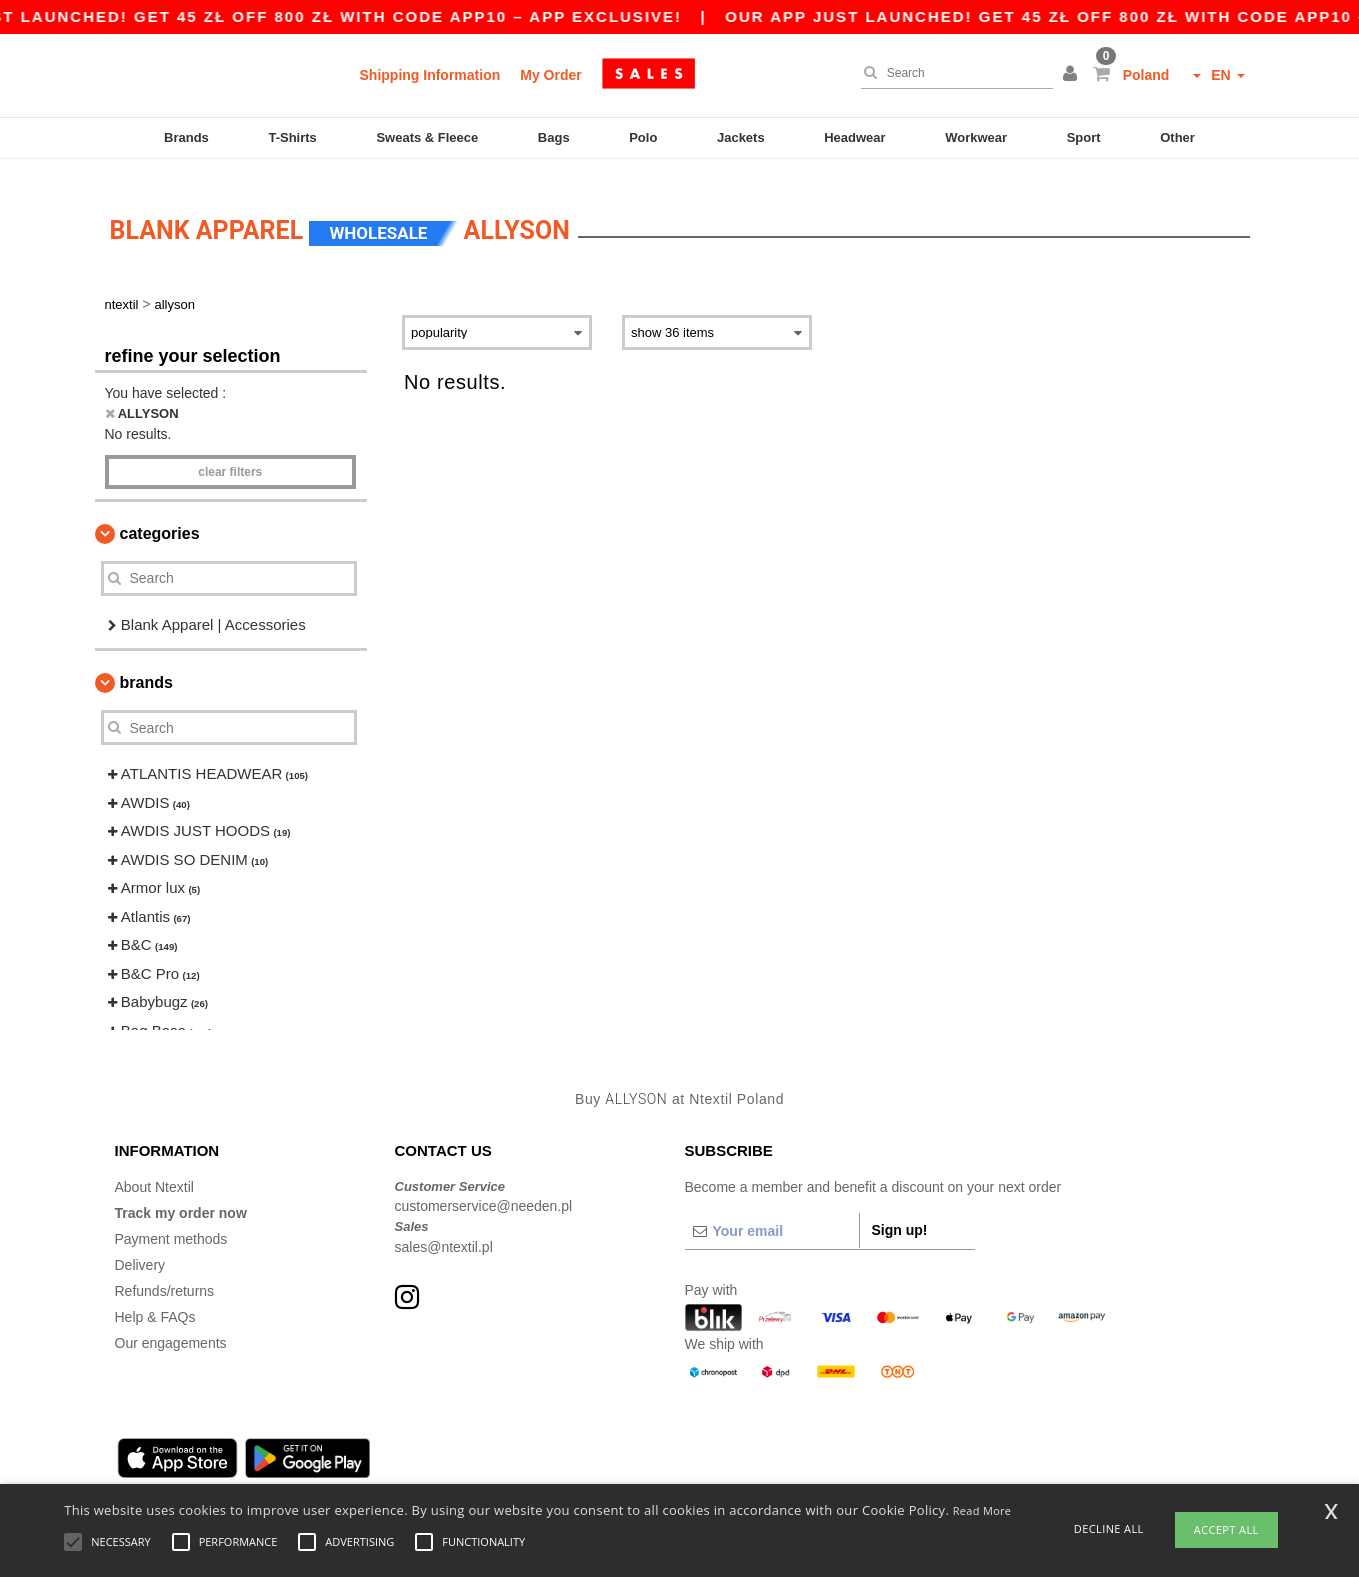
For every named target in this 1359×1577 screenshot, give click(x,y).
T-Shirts (292, 137)
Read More (982, 1510)
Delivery (140, 1247)
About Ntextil (154, 1169)
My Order (550, 75)
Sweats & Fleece (427, 137)
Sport (1084, 137)
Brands (186, 137)
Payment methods (171, 1221)
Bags (554, 137)
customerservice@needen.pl (484, 1189)
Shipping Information (430, 75)
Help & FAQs (155, 1299)
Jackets (741, 137)
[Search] (952, 73)
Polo (643, 137)
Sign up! (900, 1212)
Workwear (976, 137)
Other (1177, 137)
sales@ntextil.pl (444, 1229)
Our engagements (171, 1325)
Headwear (854, 137)
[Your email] (772, 1213)
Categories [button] (160, 515)
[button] (1073, 75)
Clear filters (230, 454)
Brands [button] (146, 665)
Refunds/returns (165, 1273)
